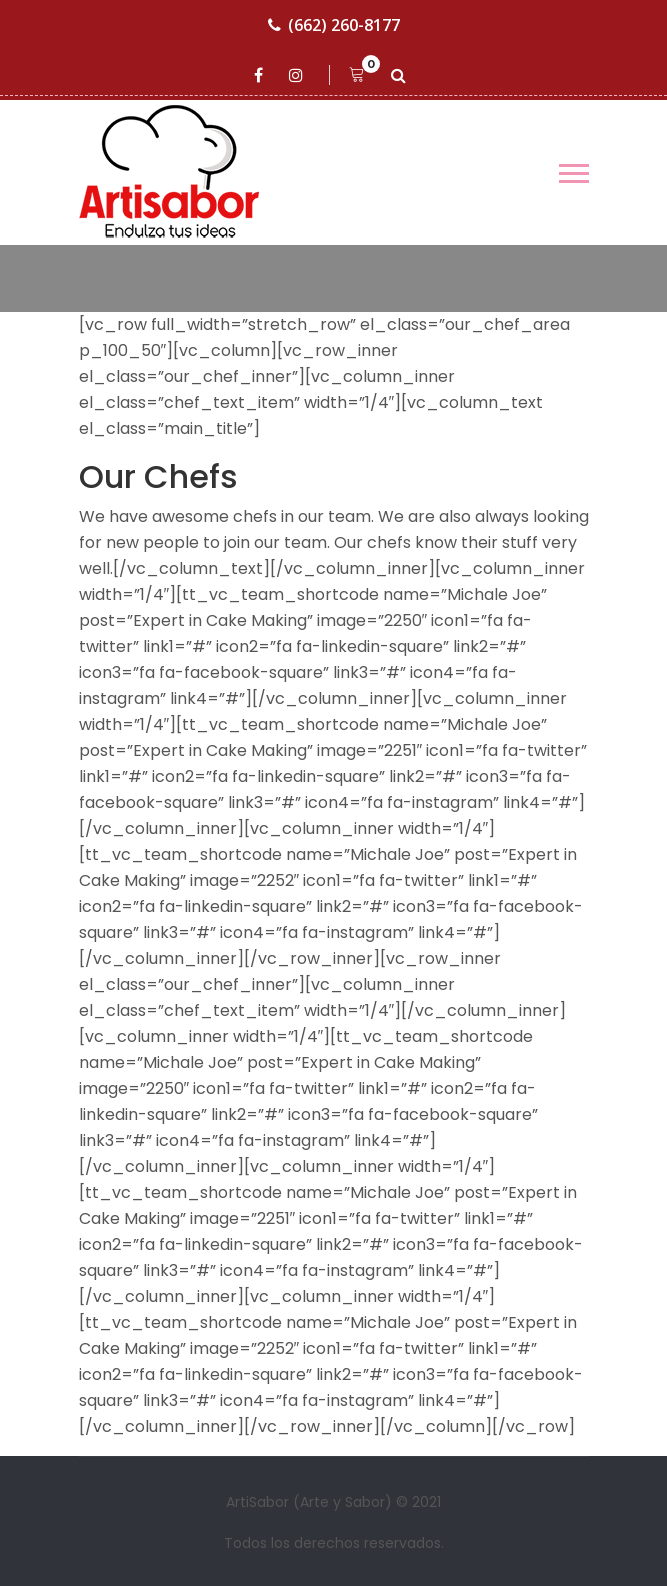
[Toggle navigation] (574, 173)
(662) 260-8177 (334, 25)
